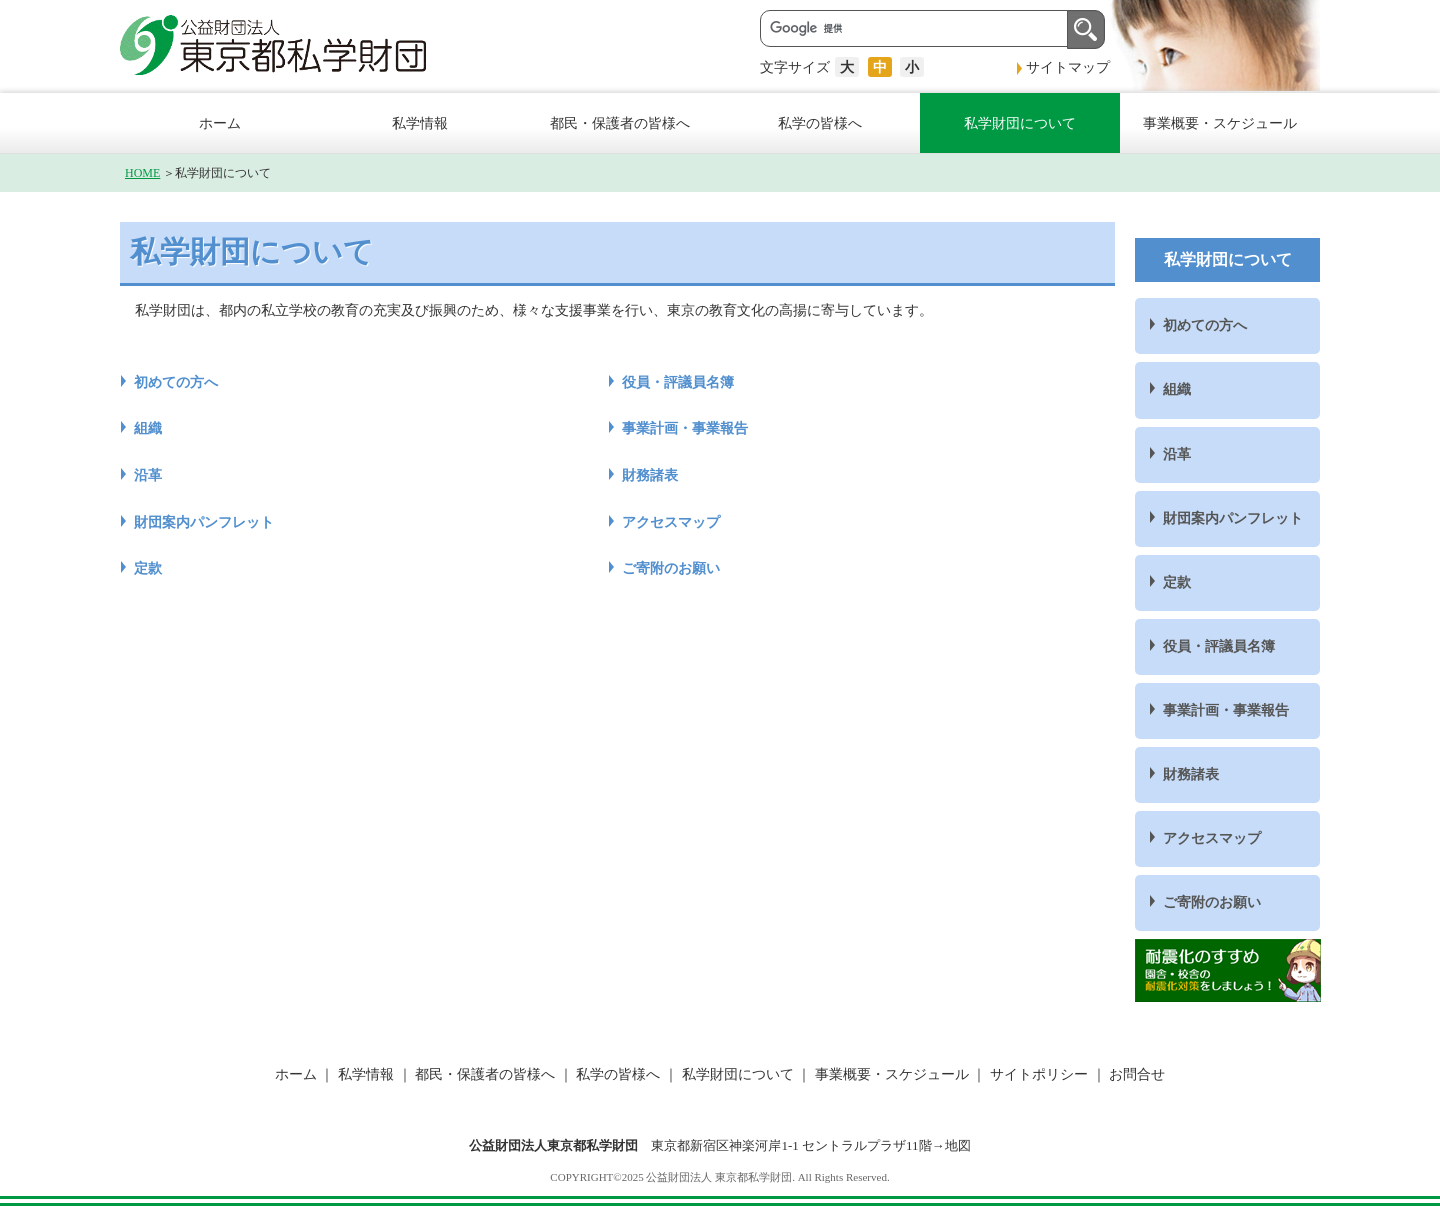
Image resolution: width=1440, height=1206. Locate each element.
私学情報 (420, 123)
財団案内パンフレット (204, 522)
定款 (148, 568)
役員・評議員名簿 (678, 382)
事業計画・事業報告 (685, 428)
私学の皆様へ (820, 123)
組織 (148, 428)
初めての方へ (176, 382)
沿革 (148, 475)
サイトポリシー (1038, 1074)
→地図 (951, 1145)
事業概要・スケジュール (1220, 123)
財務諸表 (650, 475)
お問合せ (1136, 1074)
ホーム (220, 123)
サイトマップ (1068, 67)
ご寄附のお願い (671, 568)
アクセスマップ (671, 522)
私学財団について (1020, 123)
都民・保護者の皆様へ (620, 123)
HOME (142, 173)
